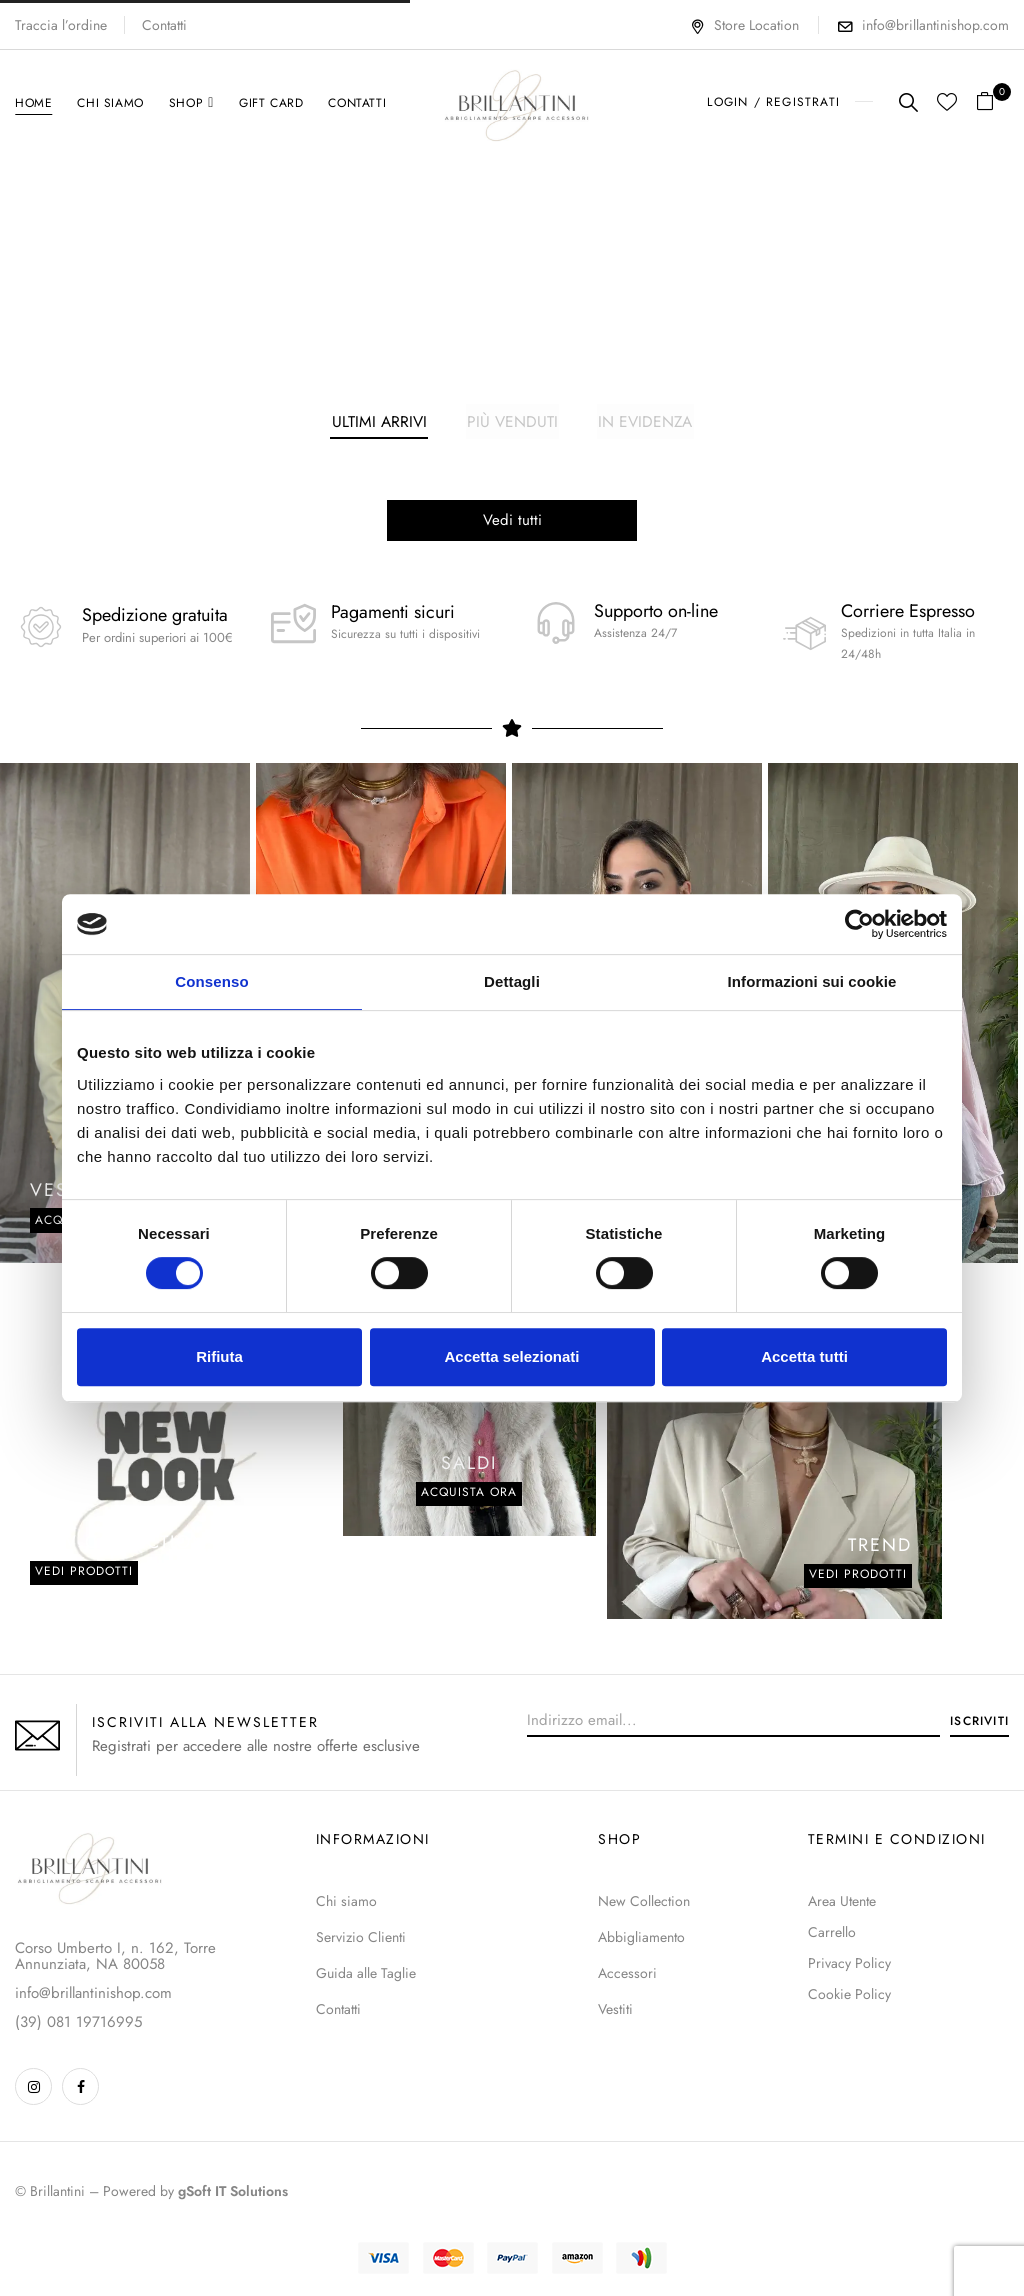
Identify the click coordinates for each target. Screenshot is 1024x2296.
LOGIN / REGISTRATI (773, 102)
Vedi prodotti (84, 1573)
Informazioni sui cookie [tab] (812, 981)
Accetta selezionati (511, 1356)
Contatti (164, 25)
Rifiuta (219, 1356)
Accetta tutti (804, 1356)
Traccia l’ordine (61, 25)
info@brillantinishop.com (935, 25)
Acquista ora (469, 1494)
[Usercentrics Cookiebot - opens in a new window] (859, 924)
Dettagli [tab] (512, 981)
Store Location (744, 25)
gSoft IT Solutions (233, 2193)
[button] (992, 102)
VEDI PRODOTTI (858, 1576)
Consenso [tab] (211, 981)
